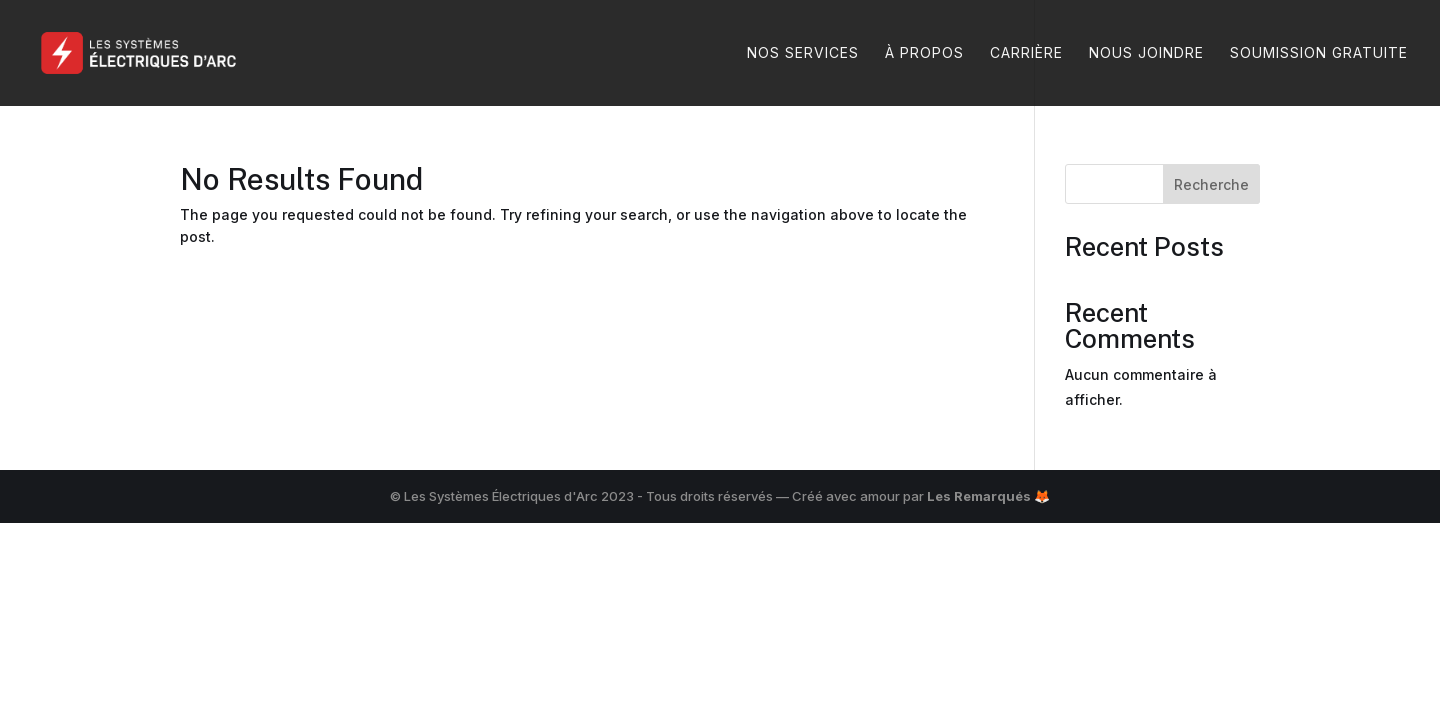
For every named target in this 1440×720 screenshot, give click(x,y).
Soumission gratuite (1319, 53)
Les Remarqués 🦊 (988, 496)
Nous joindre (1146, 53)
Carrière (1026, 53)
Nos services (803, 53)
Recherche (1211, 184)
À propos (924, 53)
